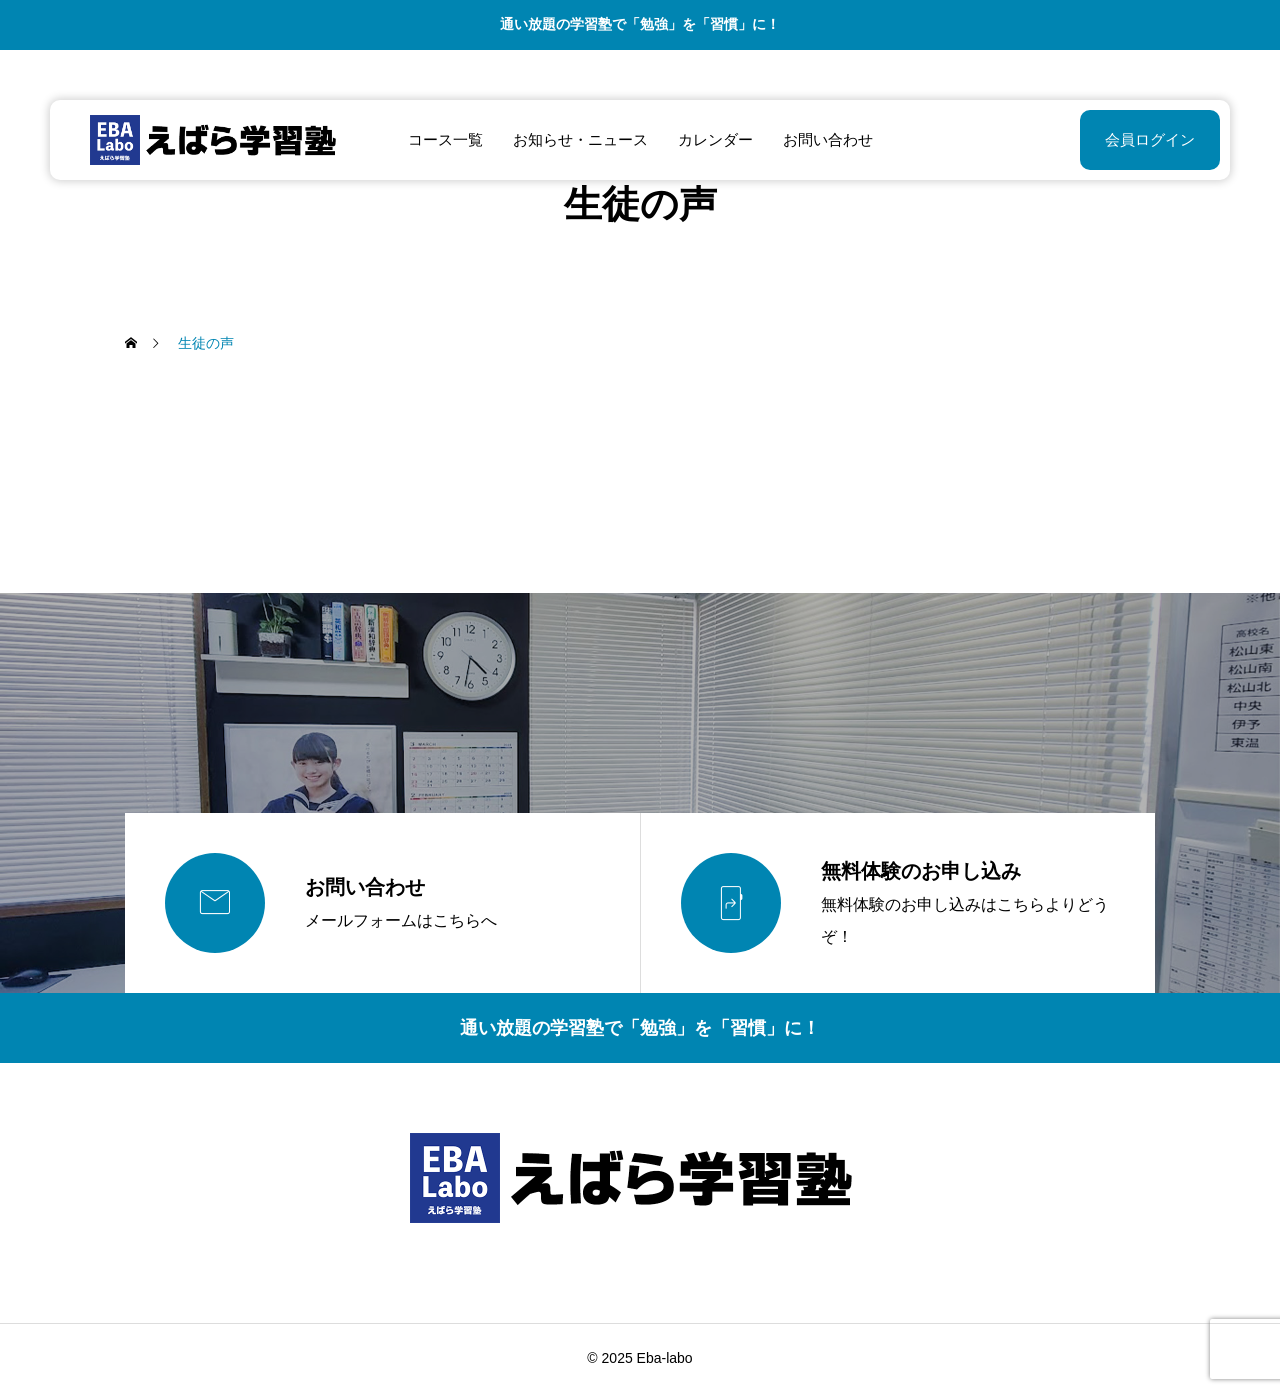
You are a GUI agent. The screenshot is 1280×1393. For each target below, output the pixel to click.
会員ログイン (1150, 139)
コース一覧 (445, 139)
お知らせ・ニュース (580, 139)
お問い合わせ (828, 139)
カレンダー (715, 139)
